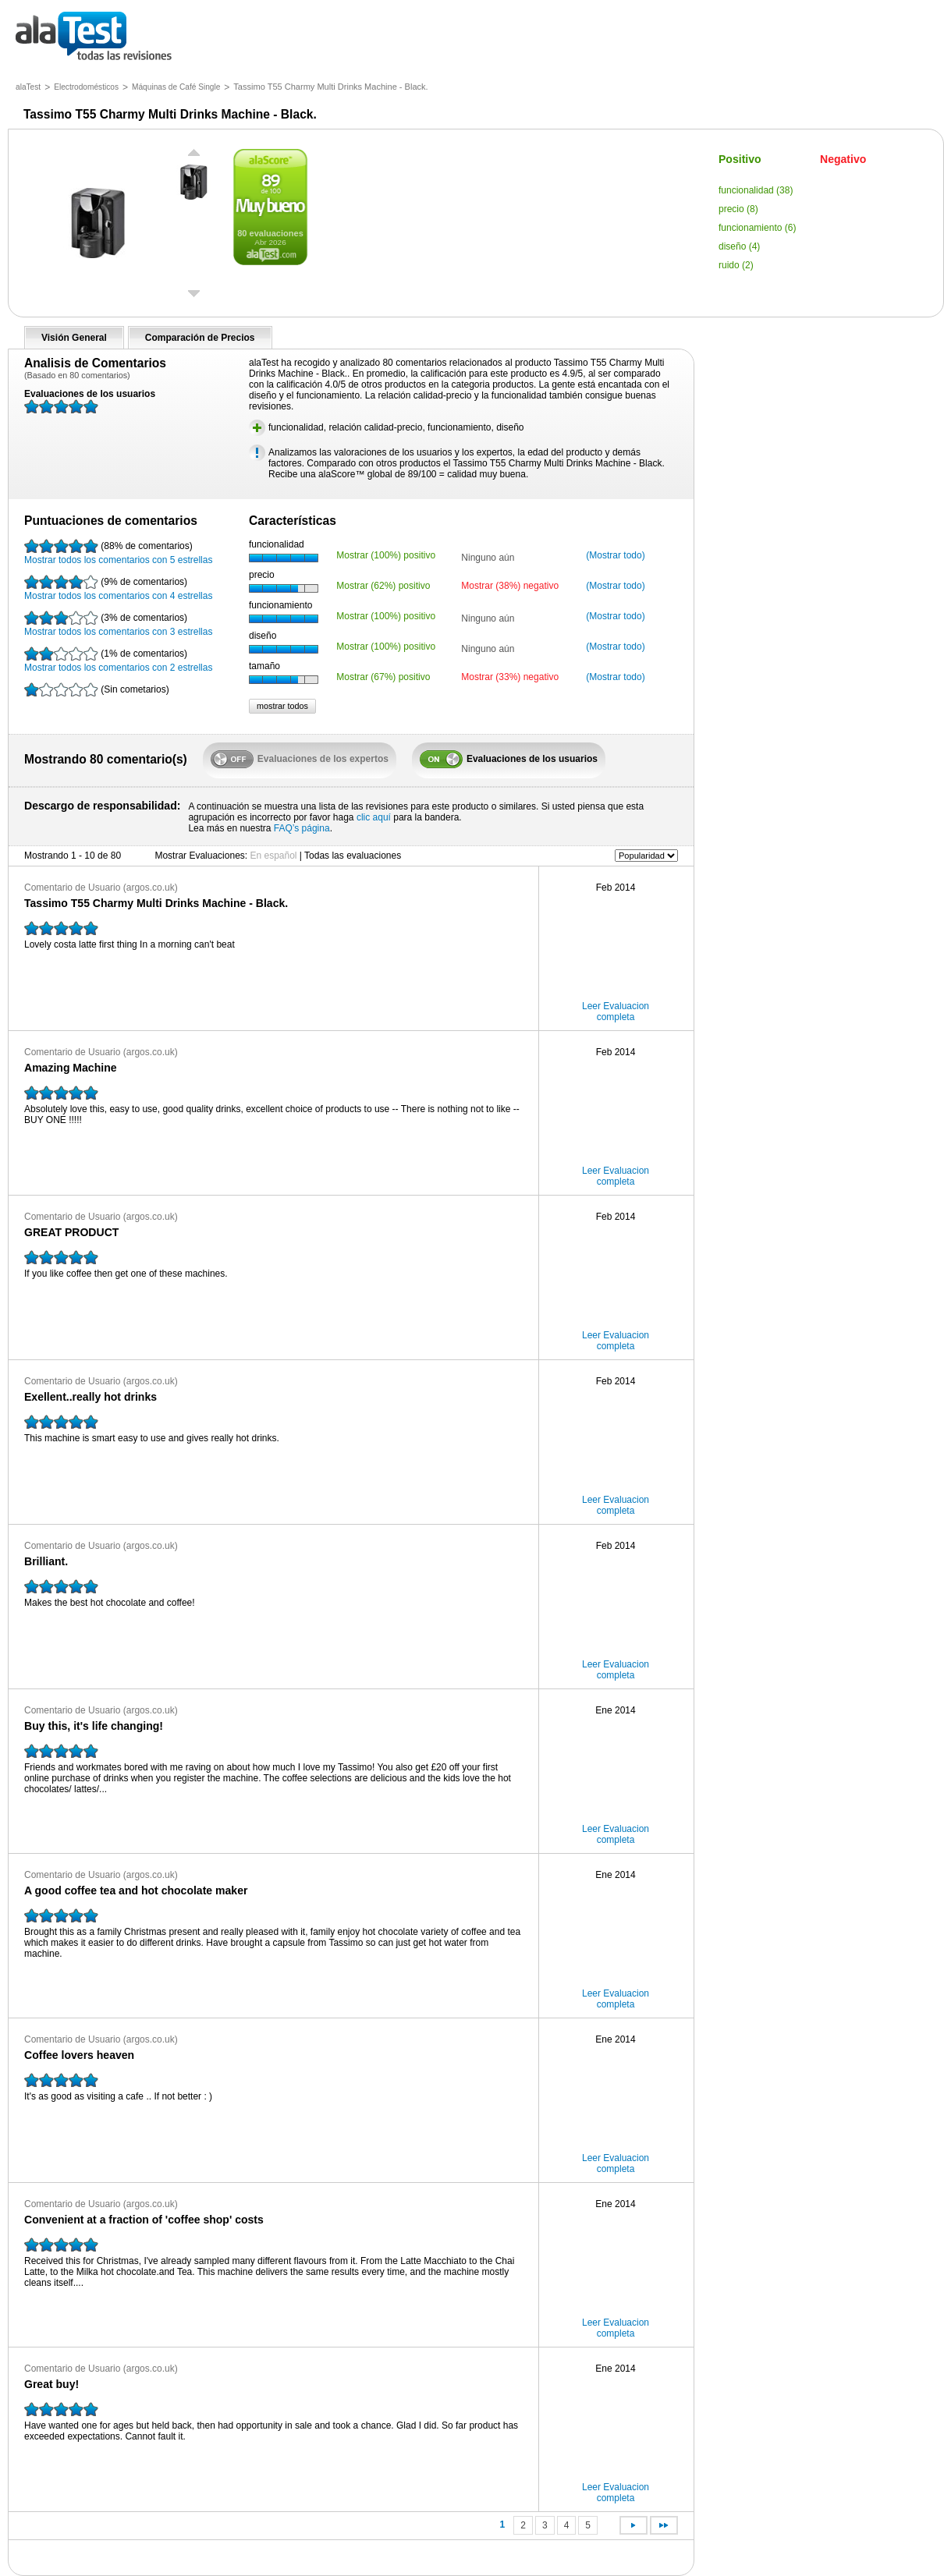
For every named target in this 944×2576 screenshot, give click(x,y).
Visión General (74, 337)
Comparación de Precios (200, 337)
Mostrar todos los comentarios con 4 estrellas (118, 588)
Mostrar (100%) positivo (385, 555)
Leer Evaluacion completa (615, 1011)
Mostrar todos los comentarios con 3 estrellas (118, 624)
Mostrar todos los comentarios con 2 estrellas (118, 660)
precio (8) (738, 209)
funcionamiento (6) (757, 227)
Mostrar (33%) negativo (510, 676)
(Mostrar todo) (615, 555)
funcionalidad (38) (756, 190)
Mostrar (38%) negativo (510, 585)
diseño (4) (739, 246)
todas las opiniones (105, 37)
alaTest (28, 87)
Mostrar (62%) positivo (383, 585)
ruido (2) (736, 265)
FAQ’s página (302, 828)
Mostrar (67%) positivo (383, 676)
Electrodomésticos (86, 87)
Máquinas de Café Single (176, 87)
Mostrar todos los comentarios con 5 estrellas (118, 552)
